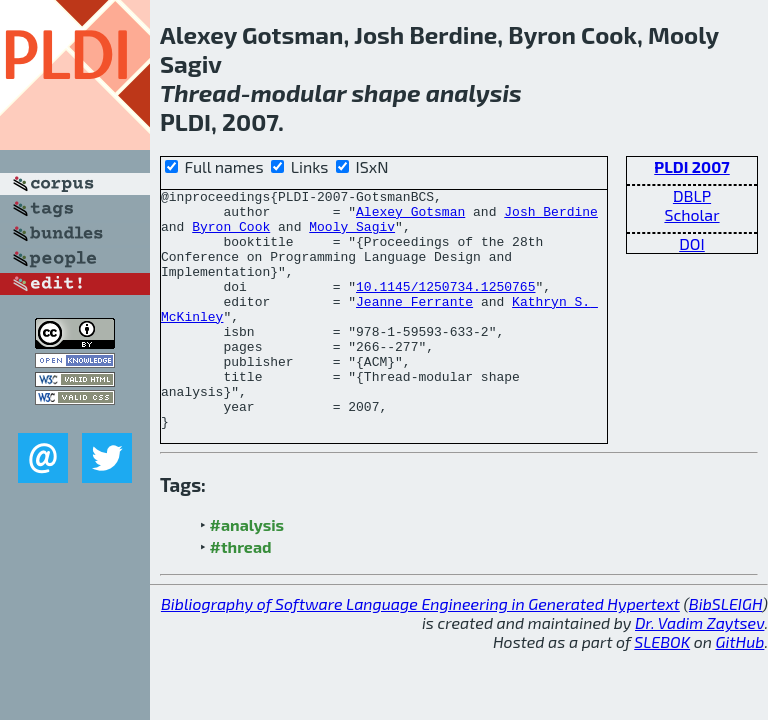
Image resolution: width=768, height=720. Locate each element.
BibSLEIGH (725, 651)
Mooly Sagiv (352, 235)
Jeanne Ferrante (414, 325)
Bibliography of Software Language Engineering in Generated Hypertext (420, 651)
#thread (241, 594)
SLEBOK (662, 689)
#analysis (247, 572)
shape (385, 92)
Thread (200, 92)
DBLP (692, 195)
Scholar (691, 214)
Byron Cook (231, 235)
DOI (692, 243)
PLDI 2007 (691, 166)
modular (299, 92)
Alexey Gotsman (410, 217)
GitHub (740, 689)
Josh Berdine (551, 217)
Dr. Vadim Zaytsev (699, 670)
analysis (474, 92)
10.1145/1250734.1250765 (445, 307)
